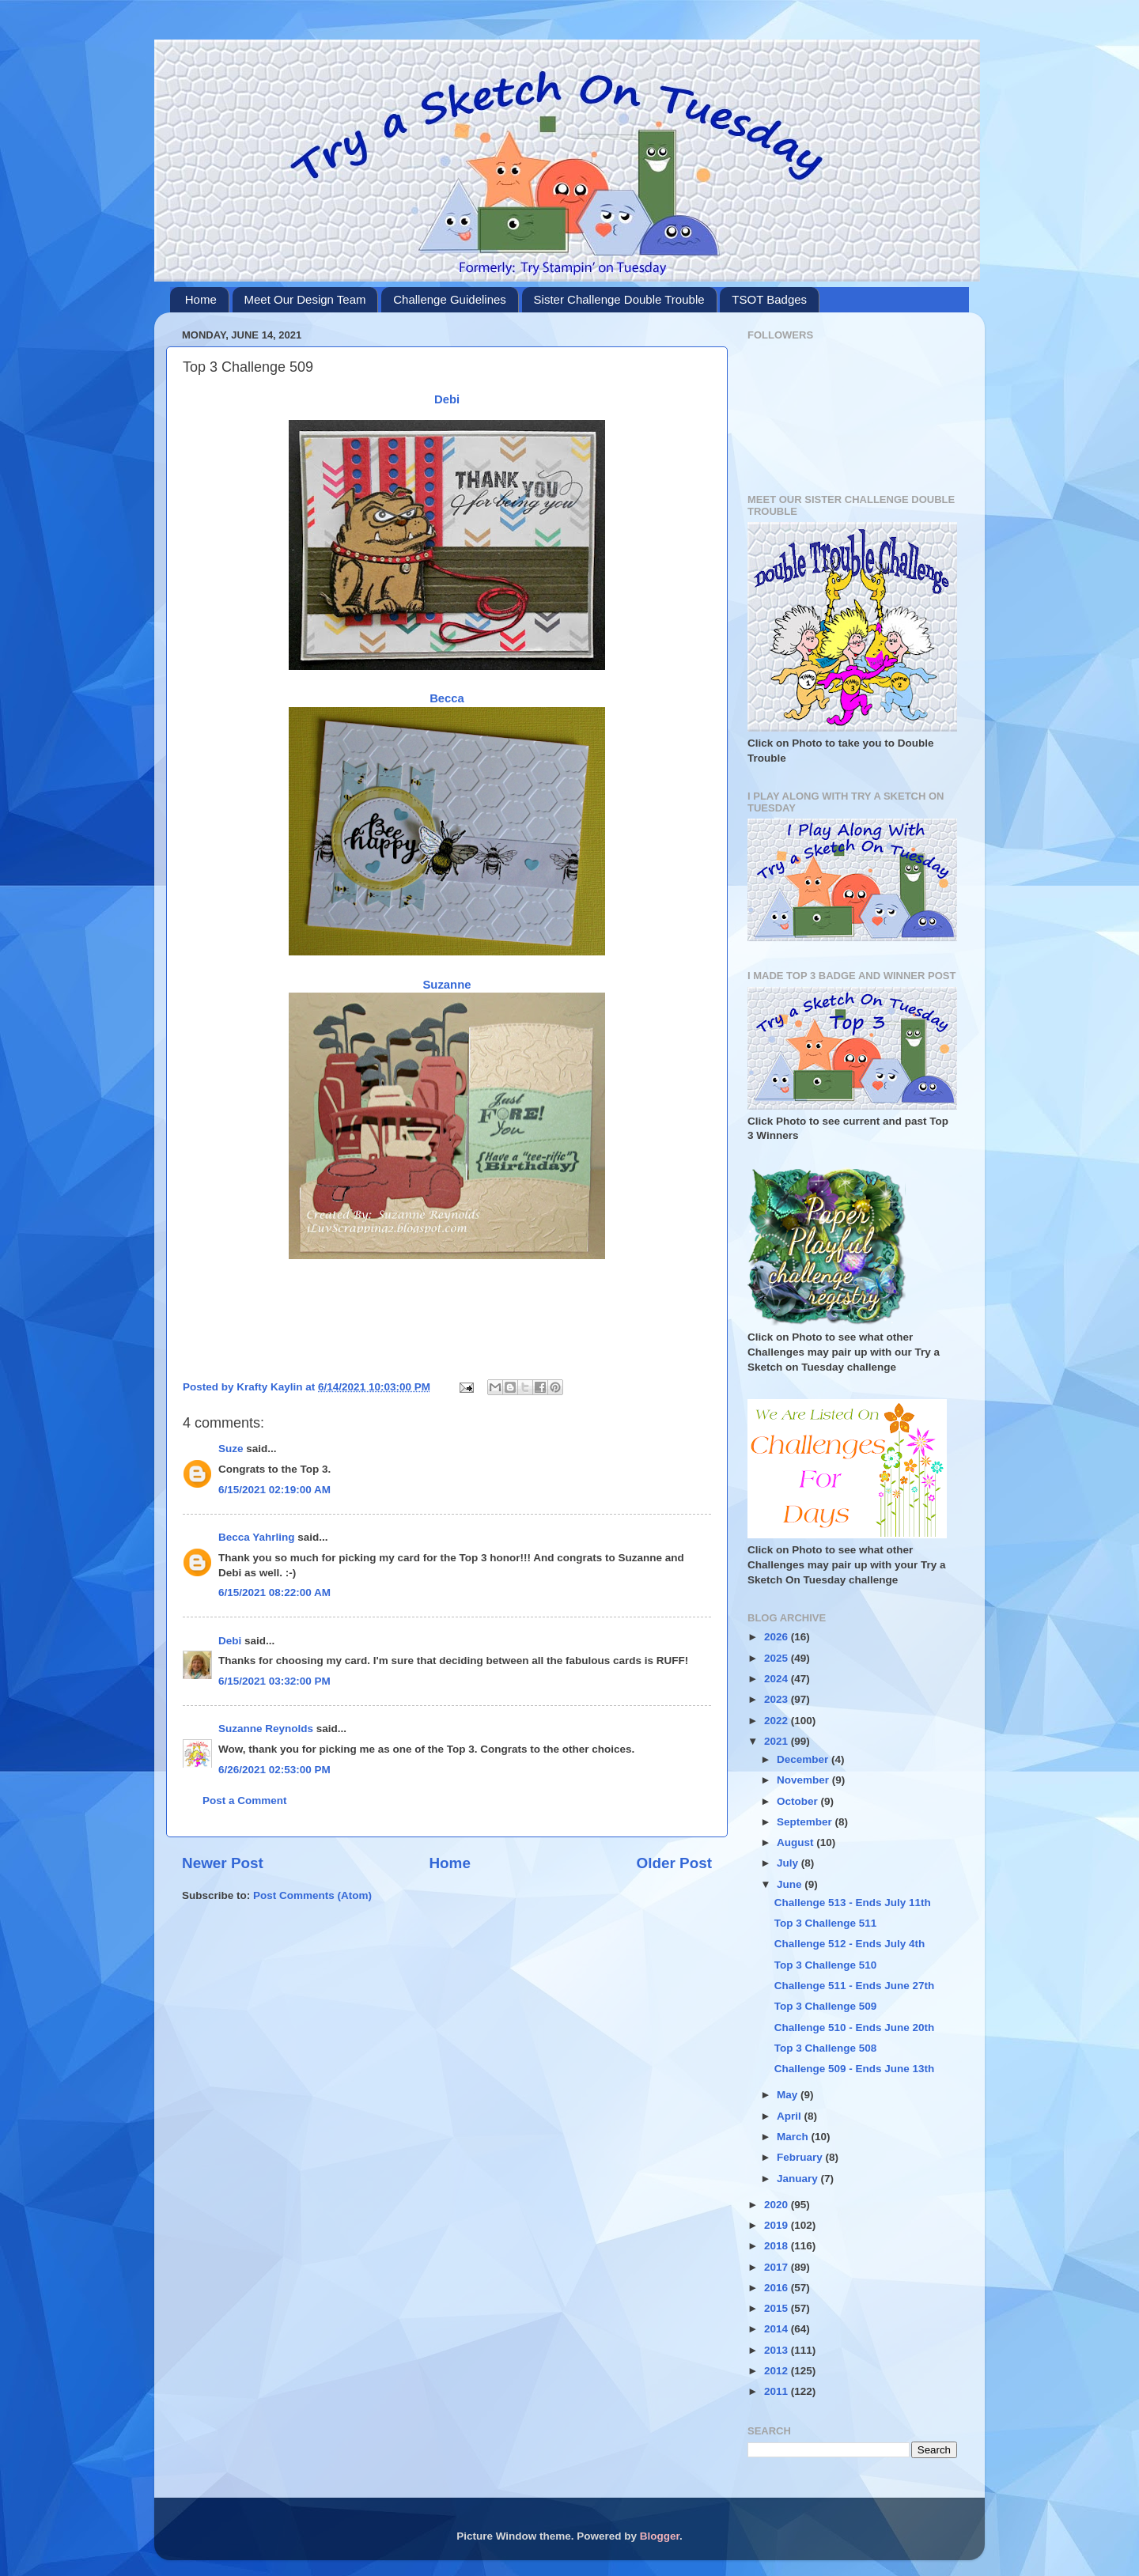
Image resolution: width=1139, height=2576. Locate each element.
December (804, 1759)
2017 (777, 2267)
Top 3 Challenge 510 (825, 1965)
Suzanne (446, 984)
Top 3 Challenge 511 (825, 1923)
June (790, 1884)
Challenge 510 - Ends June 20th (854, 2027)
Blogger (659, 2536)
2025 (777, 1658)
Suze (231, 1448)
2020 (777, 2205)
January (799, 2178)
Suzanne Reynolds (267, 1728)
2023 (777, 1699)
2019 (777, 2225)
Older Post (674, 1863)
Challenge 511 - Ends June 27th (854, 1986)
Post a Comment (244, 1800)
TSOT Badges (769, 299)
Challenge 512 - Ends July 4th (849, 1944)
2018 (777, 2246)
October (799, 1801)
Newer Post (222, 1863)
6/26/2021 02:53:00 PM (274, 1770)
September (806, 1822)
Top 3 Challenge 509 (825, 2006)
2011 (777, 2391)
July (789, 1863)
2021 (777, 1741)
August (796, 1842)
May (788, 2095)
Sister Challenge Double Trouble (619, 299)
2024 (777, 1679)
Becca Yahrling (256, 1537)
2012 (777, 2371)
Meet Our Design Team (305, 299)
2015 (777, 2308)
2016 (777, 2288)
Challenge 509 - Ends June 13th (854, 2069)
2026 (777, 1637)
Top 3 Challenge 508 (825, 2048)
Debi (447, 399)
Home (201, 299)
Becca (446, 698)
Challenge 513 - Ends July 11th (852, 1902)
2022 (777, 1721)
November (804, 1780)
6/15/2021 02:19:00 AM (274, 1490)
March (794, 2137)
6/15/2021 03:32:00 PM (274, 1681)
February (801, 2157)
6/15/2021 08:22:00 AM (274, 1592)
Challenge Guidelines (449, 299)
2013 (777, 2350)
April (790, 2116)
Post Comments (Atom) (312, 1895)
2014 (777, 2329)
